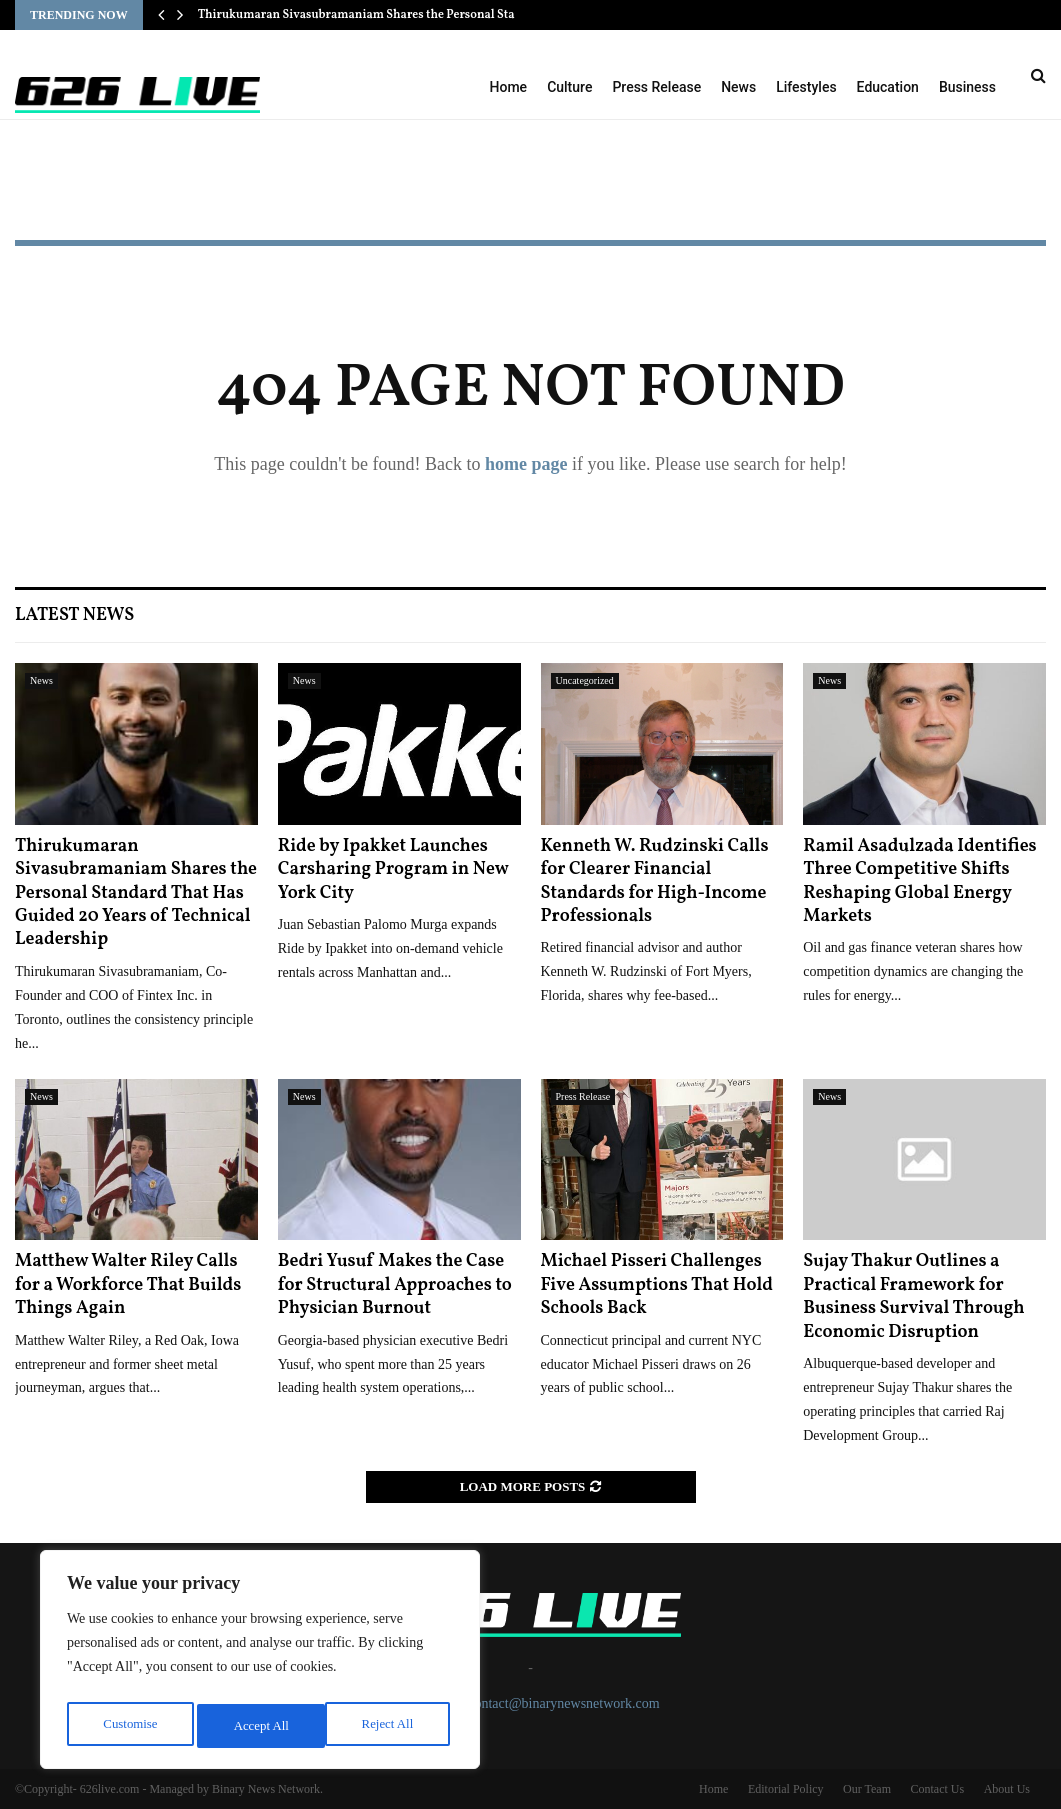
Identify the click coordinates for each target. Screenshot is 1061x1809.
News (738, 87)
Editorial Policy (786, 1789)
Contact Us (937, 1789)
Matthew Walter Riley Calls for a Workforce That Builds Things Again (128, 1285)
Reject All (259, 1725)
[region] (260, 1664)
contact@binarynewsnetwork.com (563, 1703)
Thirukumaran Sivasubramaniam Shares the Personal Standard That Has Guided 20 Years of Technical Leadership (136, 893)
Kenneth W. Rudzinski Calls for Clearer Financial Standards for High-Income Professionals (655, 881)
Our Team (867, 1789)
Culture (569, 87)
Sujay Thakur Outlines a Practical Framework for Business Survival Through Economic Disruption (913, 1296)
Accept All (390, 1725)
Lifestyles (806, 87)
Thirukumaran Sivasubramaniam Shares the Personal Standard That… (392, 15)
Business (967, 87)
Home (509, 87)
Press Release (656, 87)
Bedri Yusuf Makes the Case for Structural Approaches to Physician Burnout (395, 1285)
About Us (1007, 1789)
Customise (128, 1725)
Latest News (74, 615)
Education (888, 87)
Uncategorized (585, 680)
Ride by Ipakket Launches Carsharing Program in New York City (393, 870)
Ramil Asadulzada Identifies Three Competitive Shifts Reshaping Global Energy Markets (919, 881)
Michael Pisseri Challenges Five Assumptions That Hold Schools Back (657, 1285)
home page (526, 464)
